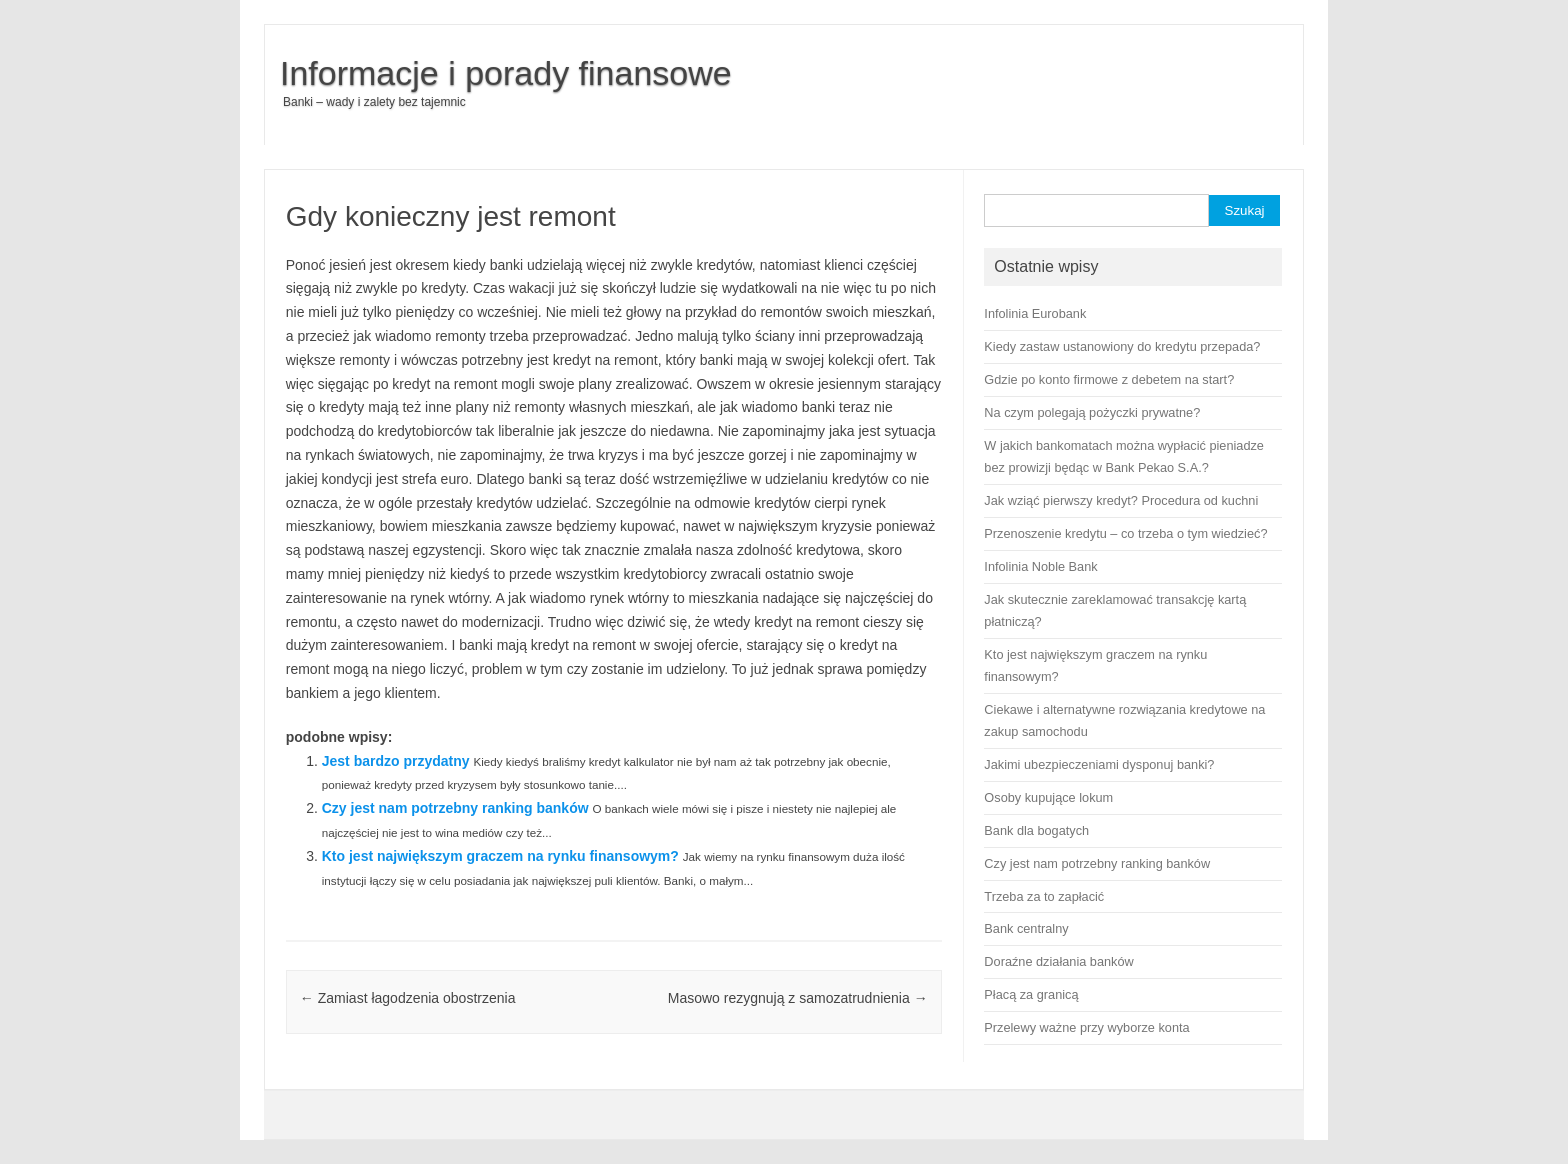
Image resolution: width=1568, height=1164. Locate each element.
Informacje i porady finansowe (506, 73)
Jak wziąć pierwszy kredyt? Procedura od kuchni (1121, 500)
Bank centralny (1026, 928)
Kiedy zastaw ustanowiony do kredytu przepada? (1122, 346)
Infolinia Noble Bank (1040, 566)
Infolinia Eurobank (1035, 313)
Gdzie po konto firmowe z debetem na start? (1109, 379)
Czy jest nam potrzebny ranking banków (455, 808)
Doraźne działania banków (1058, 961)
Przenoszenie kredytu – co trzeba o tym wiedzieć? (1125, 533)
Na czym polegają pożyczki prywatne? (1092, 412)
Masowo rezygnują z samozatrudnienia (798, 998)
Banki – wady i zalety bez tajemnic (374, 102)
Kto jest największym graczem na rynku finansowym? (500, 856)
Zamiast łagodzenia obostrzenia (408, 998)
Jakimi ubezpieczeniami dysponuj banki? (1099, 764)
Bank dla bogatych (1036, 830)
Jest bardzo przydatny (396, 761)
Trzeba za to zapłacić (1044, 896)
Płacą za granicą (1031, 994)
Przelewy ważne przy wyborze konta (1086, 1027)
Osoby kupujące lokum (1048, 797)
